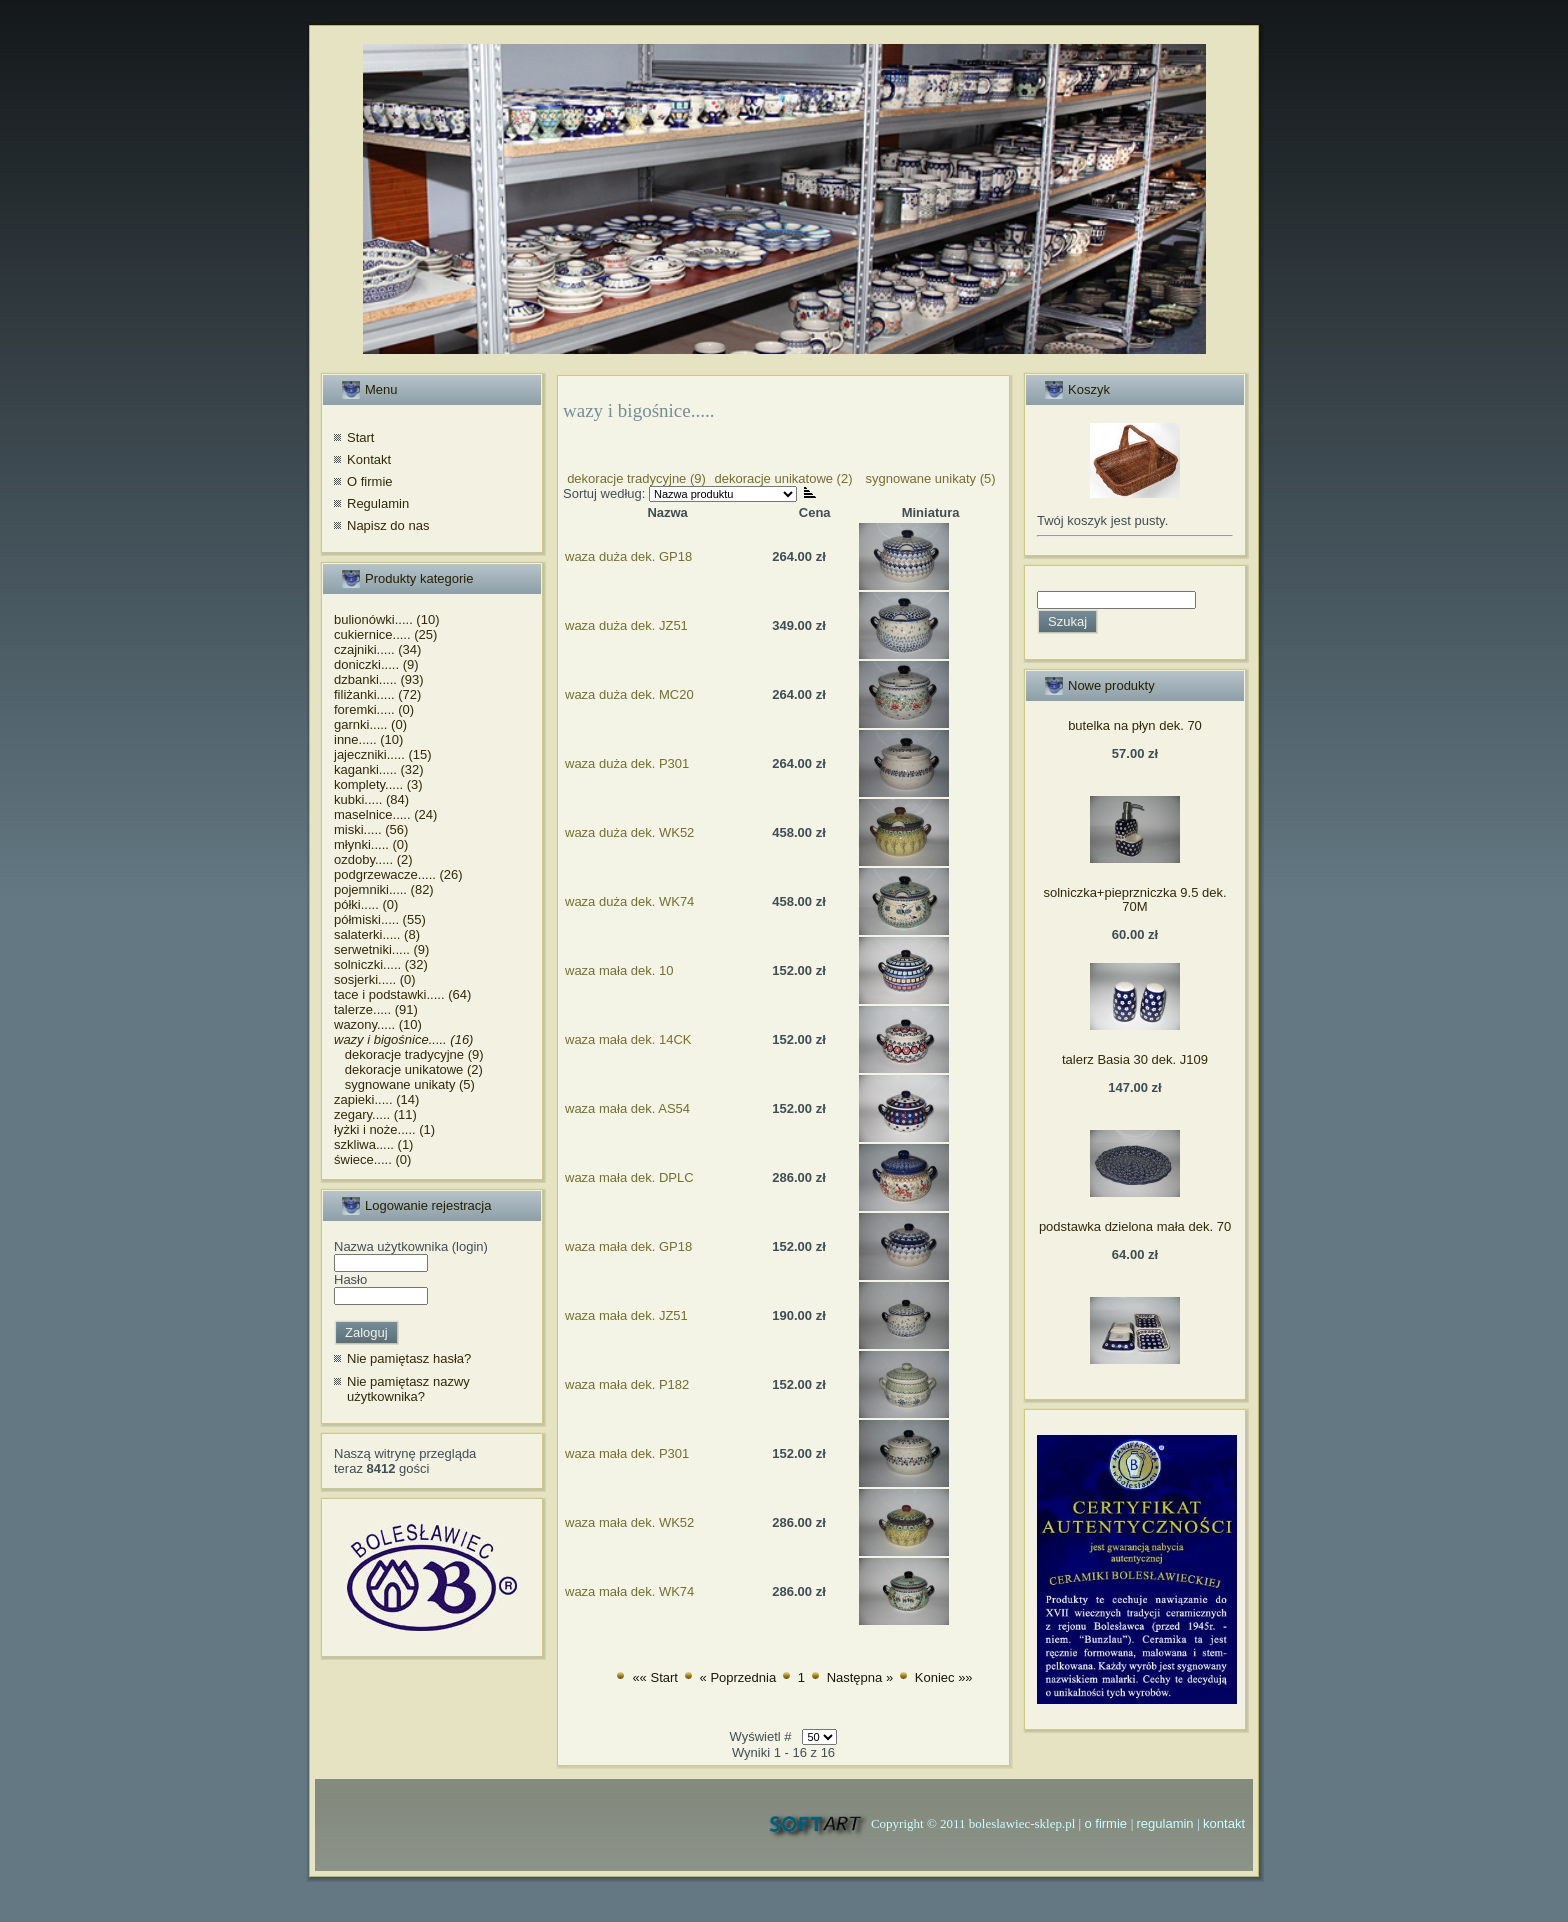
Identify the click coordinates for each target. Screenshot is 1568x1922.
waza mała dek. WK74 (629, 1591)
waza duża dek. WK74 (629, 901)
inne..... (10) (368, 739)
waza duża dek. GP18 (628, 556)
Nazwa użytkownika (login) (411, 1246)
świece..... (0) (372, 1159)
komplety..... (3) (378, 784)
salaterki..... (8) (377, 934)
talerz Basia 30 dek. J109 (1135, 1059)
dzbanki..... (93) (379, 679)
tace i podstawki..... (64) (402, 994)
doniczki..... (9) (376, 664)
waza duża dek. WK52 (629, 832)
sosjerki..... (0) (375, 979)
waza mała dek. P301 (627, 1453)
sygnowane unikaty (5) (404, 1084)
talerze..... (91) (376, 1009)
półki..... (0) (366, 904)
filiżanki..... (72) (377, 694)
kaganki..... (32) (379, 769)
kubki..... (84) (371, 799)
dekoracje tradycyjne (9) (409, 1054)
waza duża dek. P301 (627, 763)
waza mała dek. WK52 (629, 1522)
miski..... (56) (371, 829)
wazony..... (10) (378, 1024)
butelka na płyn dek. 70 (1135, 725)
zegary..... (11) (375, 1114)
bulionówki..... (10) (387, 619)
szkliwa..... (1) (373, 1144)
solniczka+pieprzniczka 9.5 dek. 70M (1134, 899)
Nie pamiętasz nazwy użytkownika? (408, 1389)
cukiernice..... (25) (385, 634)
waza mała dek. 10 (619, 970)
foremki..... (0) (374, 709)
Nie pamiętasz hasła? (409, 1358)
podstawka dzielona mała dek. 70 (1135, 1226)
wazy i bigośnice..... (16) (403, 1039)
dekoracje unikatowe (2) (408, 1069)
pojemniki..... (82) (384, 889)
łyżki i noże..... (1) (384, 1129)
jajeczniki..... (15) (383, 754)
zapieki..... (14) (376, 1099)
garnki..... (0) (370, 724)
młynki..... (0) (371, 844)
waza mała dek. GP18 (628, 1246)
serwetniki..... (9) (381, 949)
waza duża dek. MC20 (629, 694)
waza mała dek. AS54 (627, 1108)
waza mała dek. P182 (627, 1384)
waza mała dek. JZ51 (626, 1315)
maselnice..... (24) (385, 814)
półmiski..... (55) (380, 919)
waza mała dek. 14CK (628, 1039)
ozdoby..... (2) (373, 859)
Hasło (350, 1279)
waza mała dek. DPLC (629, 1177)
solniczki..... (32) (381, 964)
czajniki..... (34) (377, 649)
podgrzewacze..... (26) (398, 874)
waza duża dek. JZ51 (626, 625)
